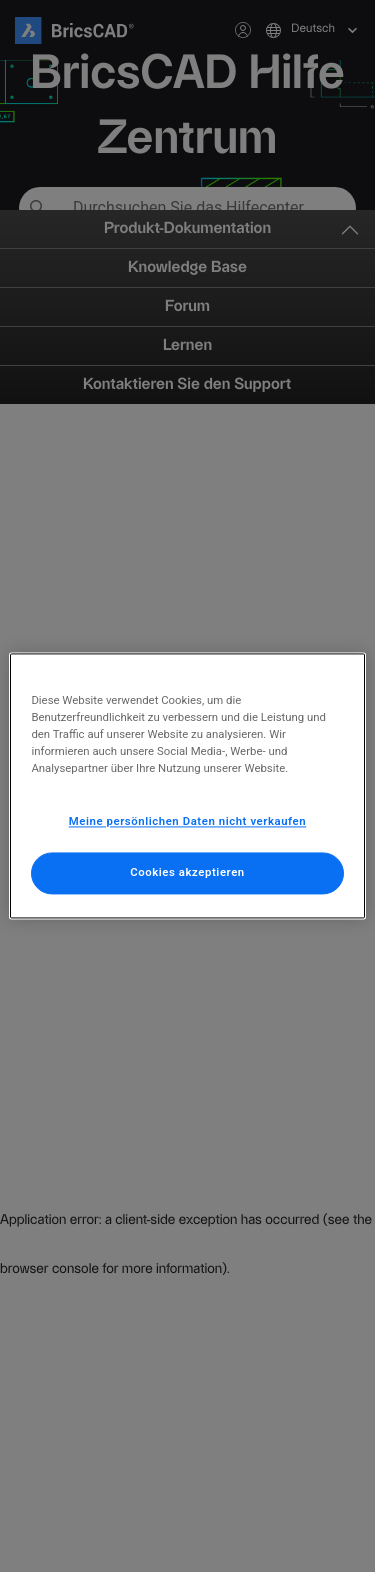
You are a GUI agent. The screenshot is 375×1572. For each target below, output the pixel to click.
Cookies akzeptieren (187, 873)
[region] (187, 785)
